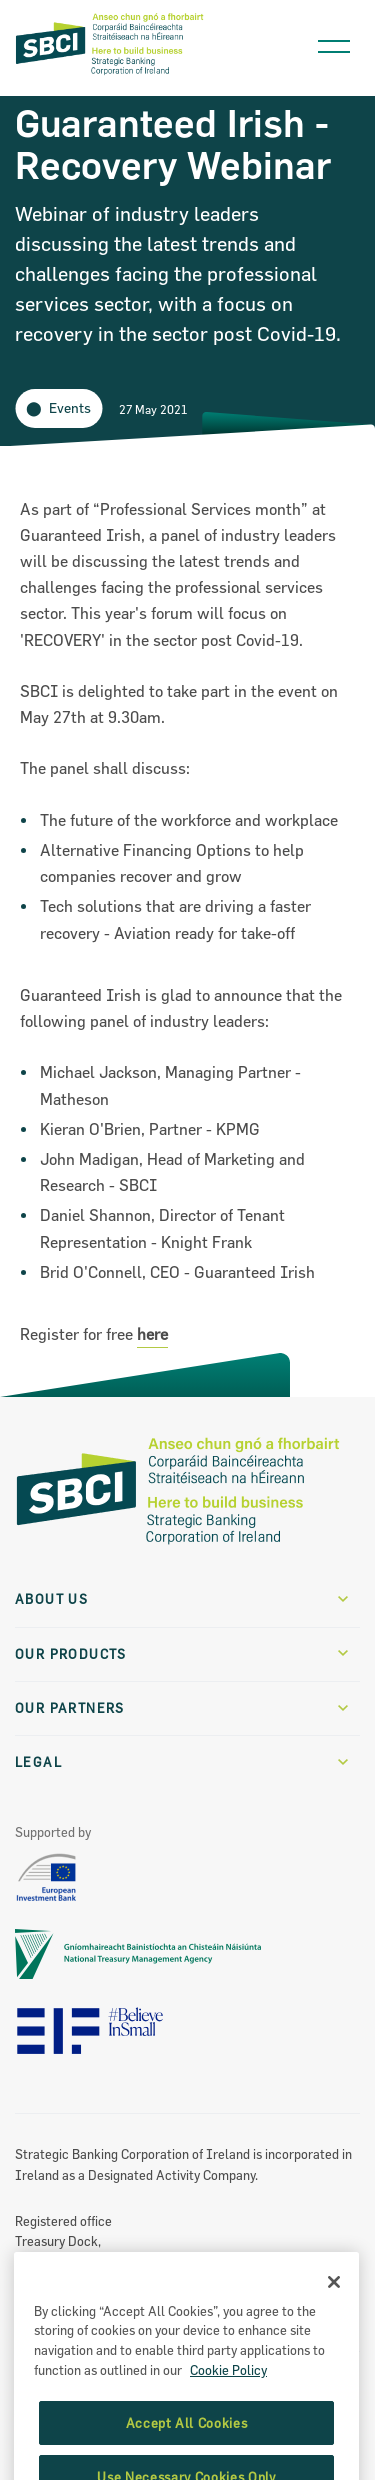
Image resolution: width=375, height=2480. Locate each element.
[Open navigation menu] (334, 41)
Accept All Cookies (187, 2445)
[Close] (334, 2304)
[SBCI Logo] (110, 74)
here (152, 1334)
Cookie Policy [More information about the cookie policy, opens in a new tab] (228, 2392)
